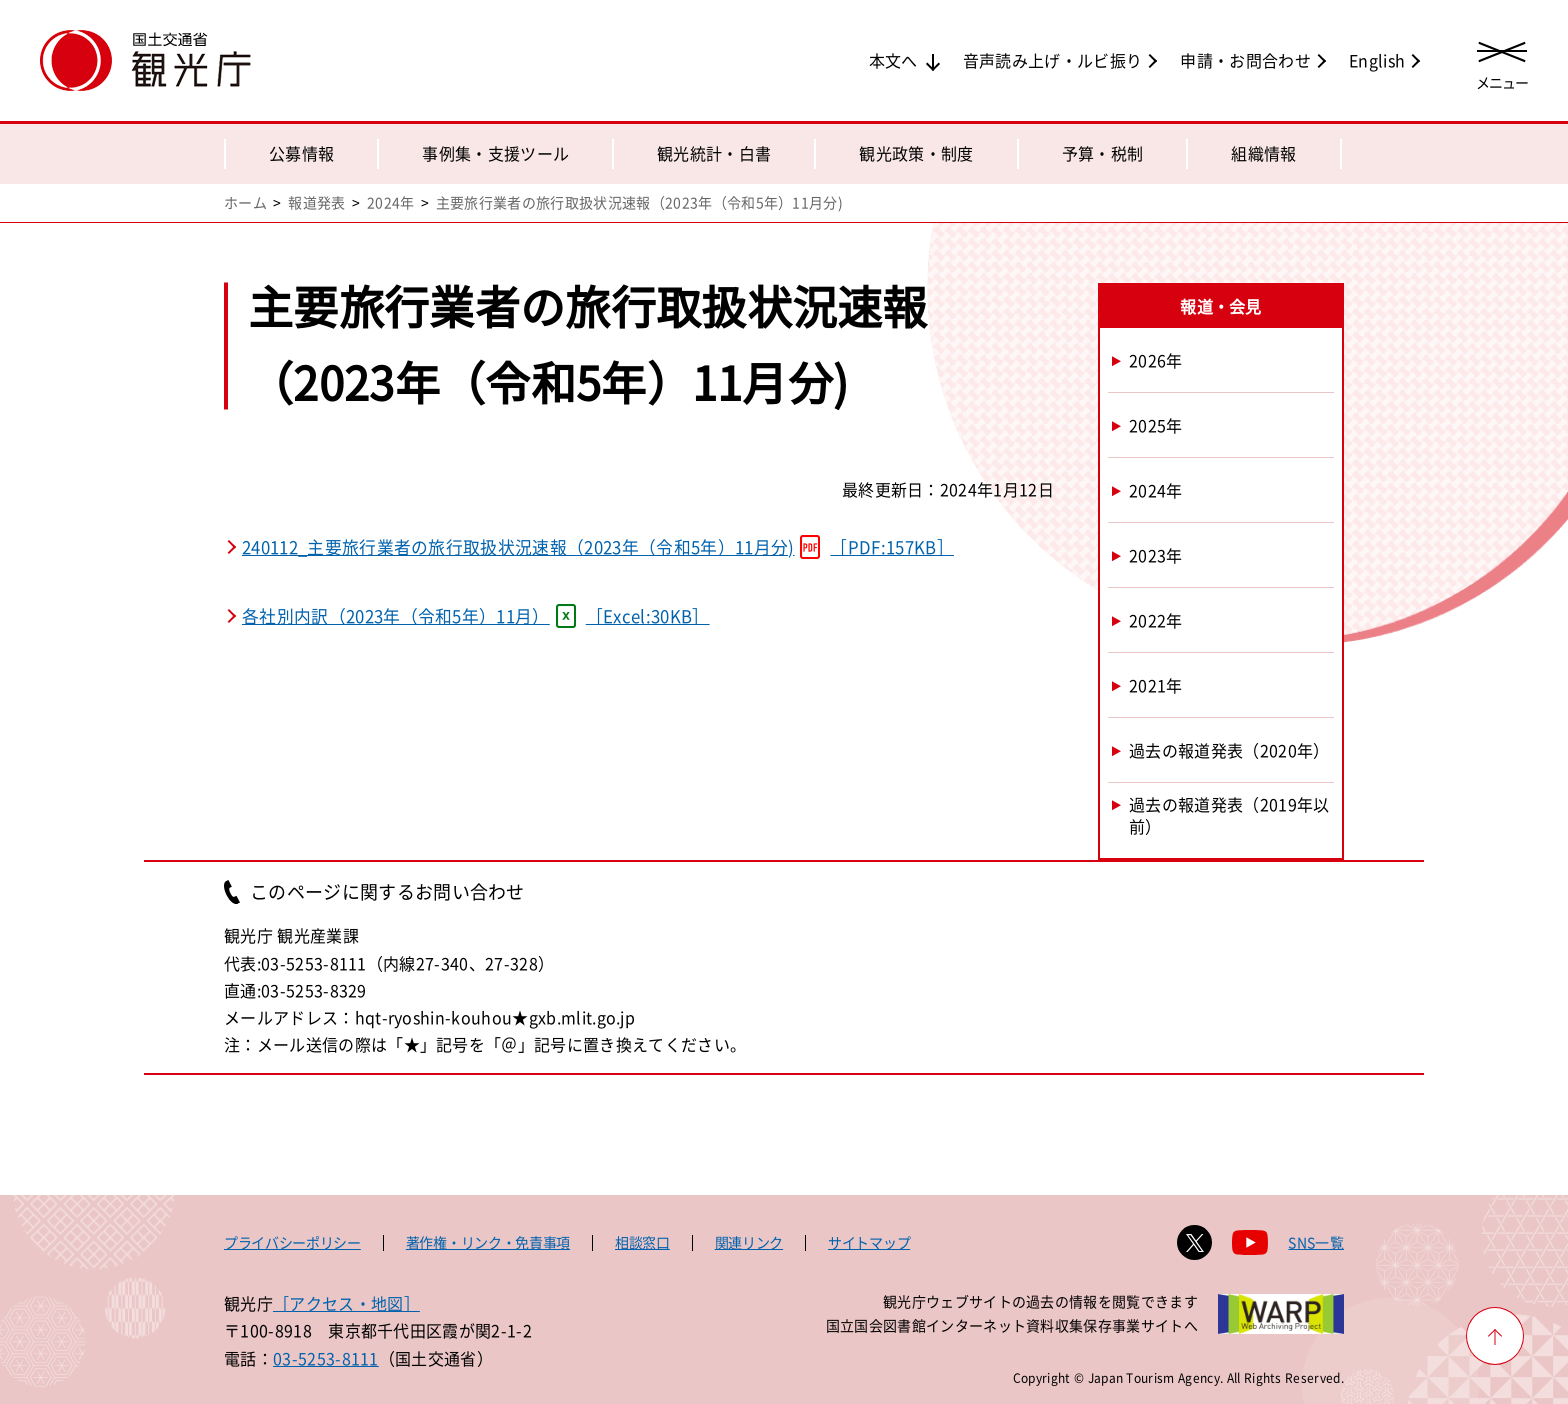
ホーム (245, 202)
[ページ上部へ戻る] (1495, 1336)
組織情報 (1263, 153)
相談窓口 (642, 1242)
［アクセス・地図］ (346, 1303)
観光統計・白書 (714, 153)
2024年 (391, 202)
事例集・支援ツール (495, 153)
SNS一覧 (1316, 1242)
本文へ (893, 60)
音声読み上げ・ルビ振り (1053, 60)
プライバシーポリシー (292, 1242)
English (1377, 60)
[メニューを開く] (1502, 62)
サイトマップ (869, 1242)
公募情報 (301, 153)
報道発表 (316, 202)
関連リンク (749, 1242)
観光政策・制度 (916, 153)
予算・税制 (1103, 153)
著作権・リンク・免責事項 (488, 1242)
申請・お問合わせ (1245, 60)
